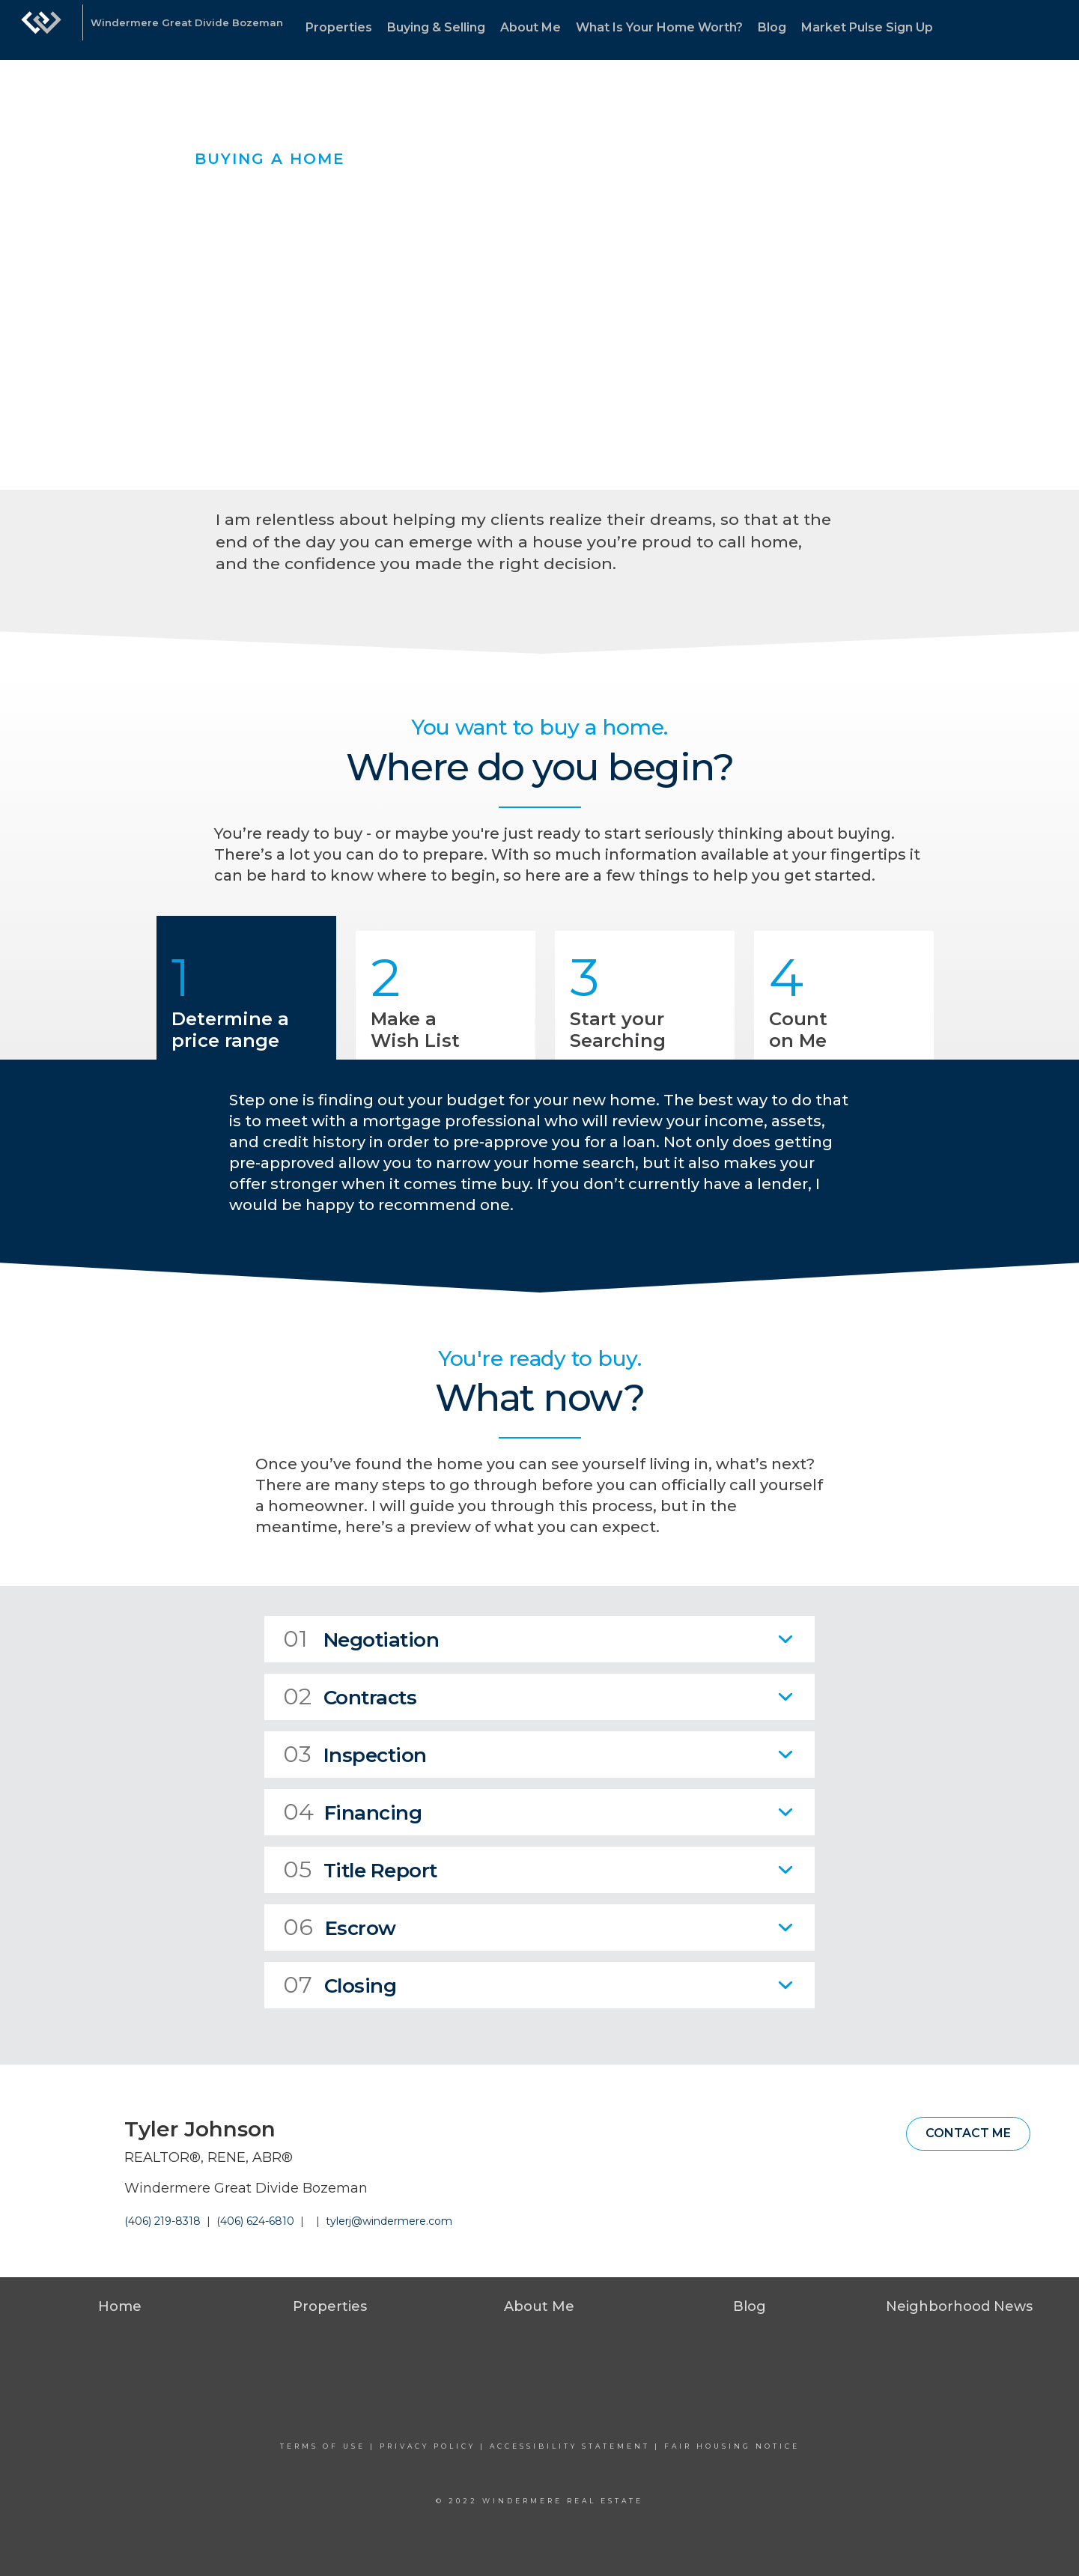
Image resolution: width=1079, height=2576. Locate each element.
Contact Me (968, 2133)
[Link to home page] (41, 30)
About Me (530, 27)
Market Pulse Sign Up (867, 27)
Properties (339, 27)
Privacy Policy (427, 2446)
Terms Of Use (322, 2446)
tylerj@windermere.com (389, 2221)
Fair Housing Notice (732, 2446)
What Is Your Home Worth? (659, 27)
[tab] (539, 1639)
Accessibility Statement (570, 2446)
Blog (772, 27)
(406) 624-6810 (255, 2221)
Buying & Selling (436, 27)
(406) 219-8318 (162, 2221)
